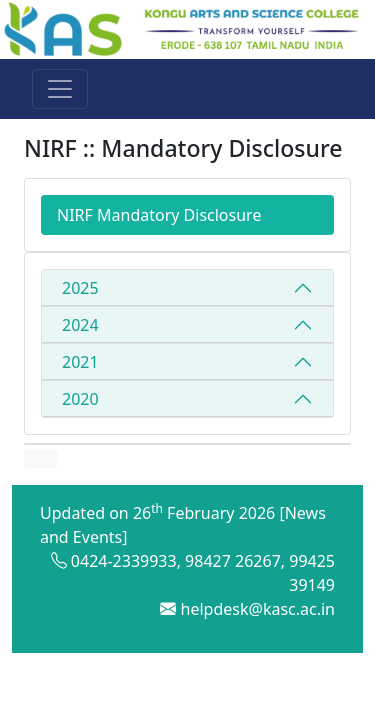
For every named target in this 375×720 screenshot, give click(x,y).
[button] (41, 459)
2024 (80, 325)
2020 (80, 399)
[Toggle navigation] (60, 89)
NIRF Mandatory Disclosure (159, 215)
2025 (80, 288)
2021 (80, 362)
